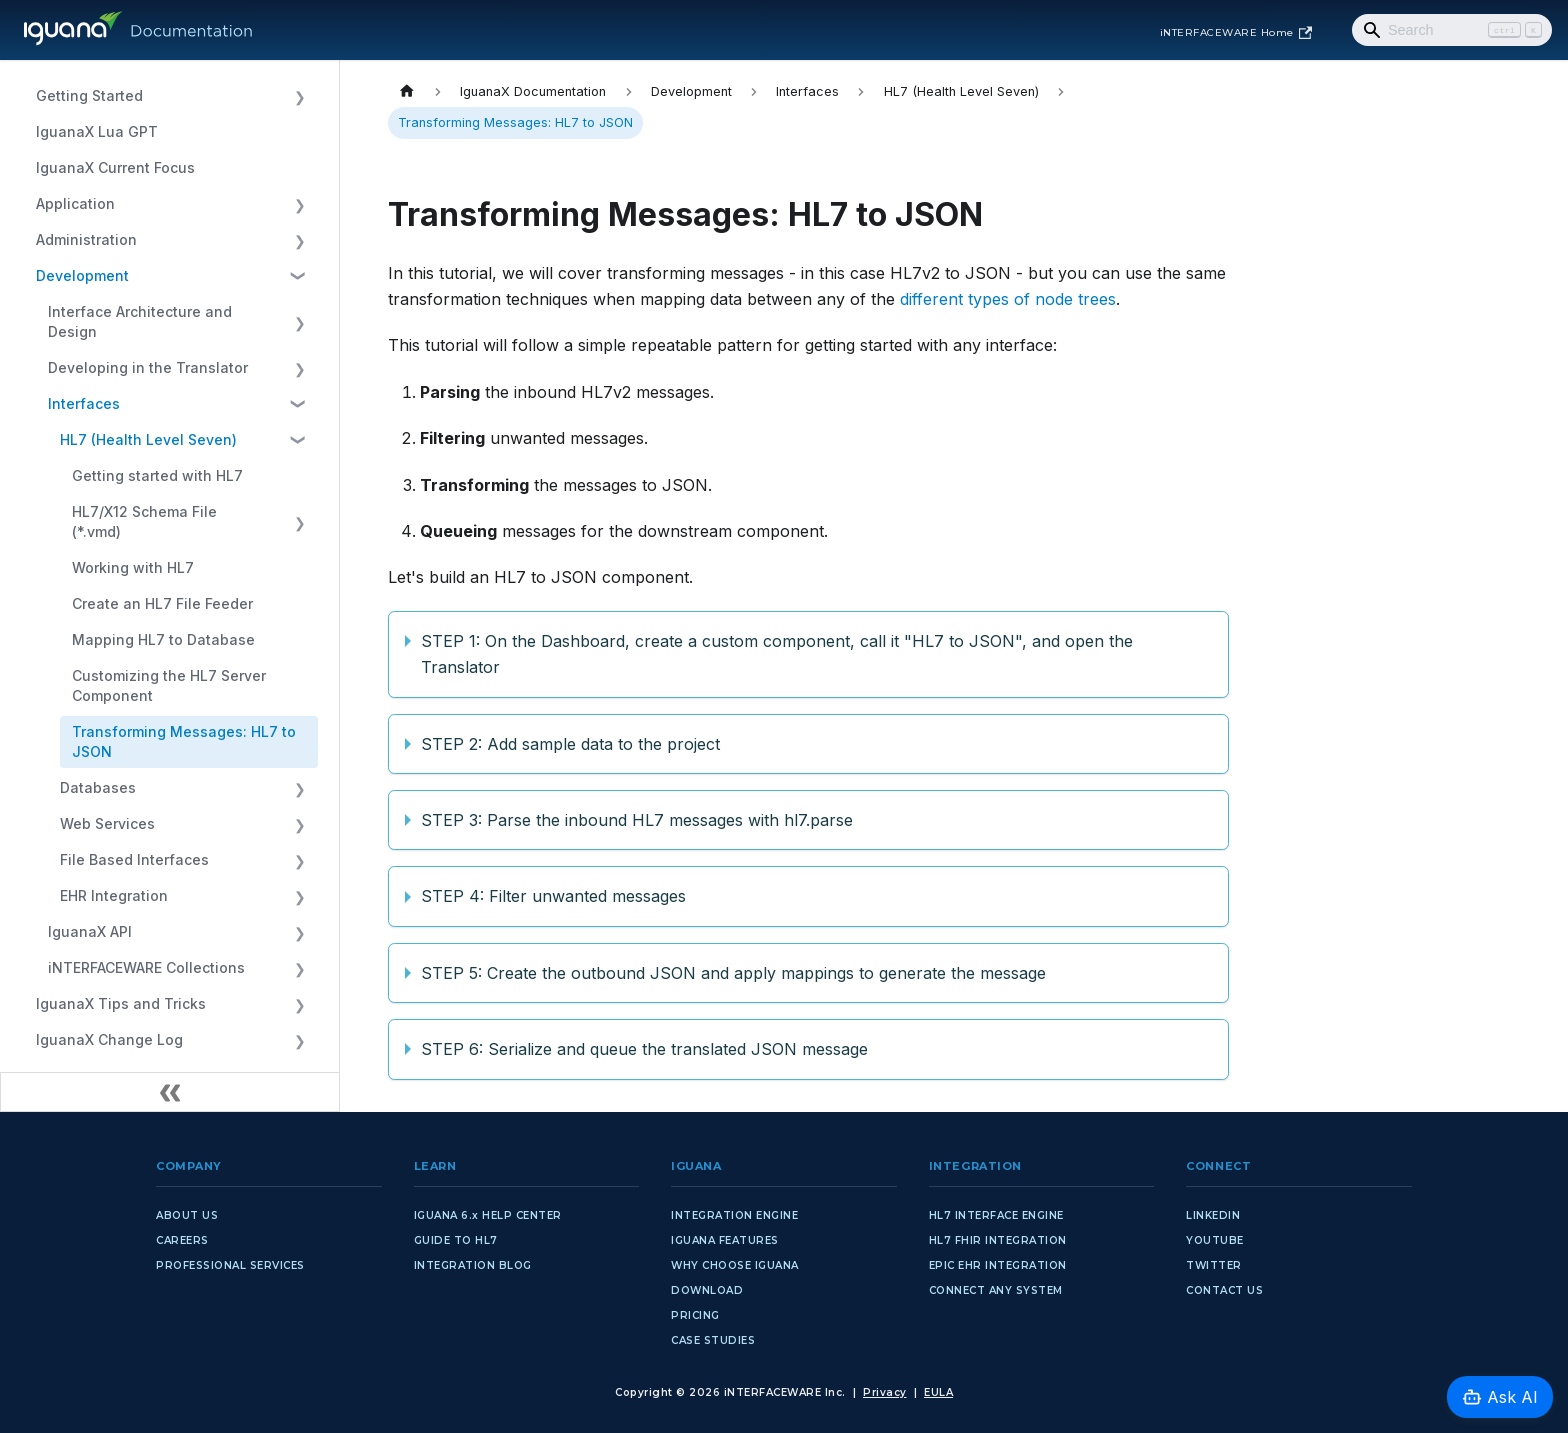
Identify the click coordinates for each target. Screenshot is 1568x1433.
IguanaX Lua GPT (97, 131)
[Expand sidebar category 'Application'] (299, 204)
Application (75, 203)
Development (82, 275)
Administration (86, 239)
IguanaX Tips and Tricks (121, 1003)
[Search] (1452, 30)
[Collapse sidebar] (170, 1092)
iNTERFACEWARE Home (1236, 33)
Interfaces (84, 403)
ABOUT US (187, 1215)
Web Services (107, 823)
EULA (938, 1392)
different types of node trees (1008, 299)
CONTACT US (1224, 1290)
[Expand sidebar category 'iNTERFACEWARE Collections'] (299, 968)
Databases (98, 787)
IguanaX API (90, 931)
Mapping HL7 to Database (163, 639)
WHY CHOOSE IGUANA (735, 1265)
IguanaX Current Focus (115, 167)
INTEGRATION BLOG (473, 1265)
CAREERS (182, 1240)
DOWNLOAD (707, 1290)
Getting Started (89, 95)
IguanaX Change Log (109, 1039)
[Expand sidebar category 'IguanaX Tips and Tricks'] (299, 1004)
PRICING (695, 1315)
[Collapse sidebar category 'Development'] (299, 276)
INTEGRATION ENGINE (734, 1215)
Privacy (885, 1392)
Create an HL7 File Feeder (162, 603)
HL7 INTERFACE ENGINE (996, 1215)
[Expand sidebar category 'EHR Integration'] (299, 896)
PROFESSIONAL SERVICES (230, 1265)
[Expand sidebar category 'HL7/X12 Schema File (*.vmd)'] (299, 522)
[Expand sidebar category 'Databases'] (299, 788)
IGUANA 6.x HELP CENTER (488, 1215)
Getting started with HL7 (157, 475)
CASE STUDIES (713, 1340)
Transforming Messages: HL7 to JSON (184, 741)
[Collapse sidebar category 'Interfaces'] (299, 404)
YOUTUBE (1215, 1240)
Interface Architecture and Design (140, 321)
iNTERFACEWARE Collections (146, 967)
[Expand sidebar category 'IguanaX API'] (299, 932)
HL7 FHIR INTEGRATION (998, 1240)
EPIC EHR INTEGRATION (998, 1265)
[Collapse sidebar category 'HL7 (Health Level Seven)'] (299, 440)
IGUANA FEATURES (725, 1240)
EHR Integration (114, 895)
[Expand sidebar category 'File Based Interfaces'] (299, 860)
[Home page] (407, 91)
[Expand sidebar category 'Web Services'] (299, 824)
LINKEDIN (1213, 1215)
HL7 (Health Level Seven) (148, 439)
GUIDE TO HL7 (456, 1240)
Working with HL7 (133, 567)
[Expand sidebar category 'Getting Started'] (299, 96)
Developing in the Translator (148, 367)
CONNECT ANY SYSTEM (996, 1290)
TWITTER (1214, 1265)
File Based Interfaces (134, 859)
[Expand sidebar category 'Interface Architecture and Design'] (299, 322)
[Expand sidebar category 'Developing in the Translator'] (299, 368)
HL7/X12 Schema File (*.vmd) (144, 521)
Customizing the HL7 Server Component (169, 685)
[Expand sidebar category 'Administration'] (299, 240)
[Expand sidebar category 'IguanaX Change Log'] (299, 1040)
